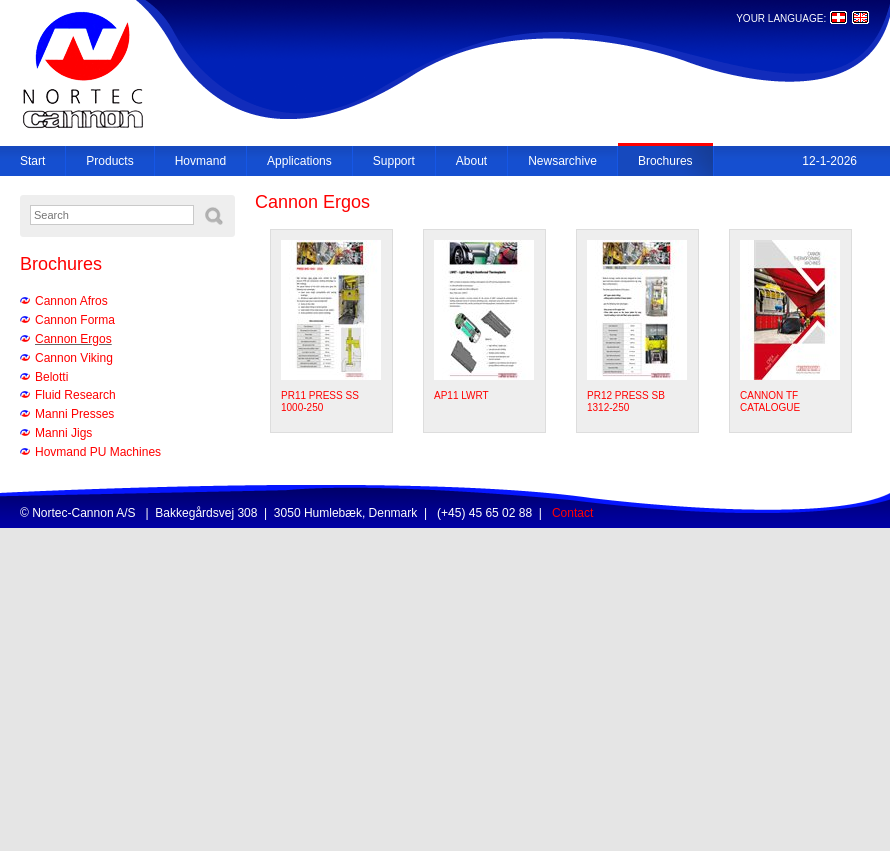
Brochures (665, 161)
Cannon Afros (71, 301)
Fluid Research (75, 395)
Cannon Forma (75, 320)
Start (32, 161)
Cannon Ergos (73, 339)
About (471, 161)
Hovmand (200, 161)
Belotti (51, 377)
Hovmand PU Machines (98, 452)
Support (394, 161)
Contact (572, 513)
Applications (299, 161)
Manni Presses (74, 414)
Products (109, 161)
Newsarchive (562, 161)
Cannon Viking (74, 358)
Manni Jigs (63, 433)
